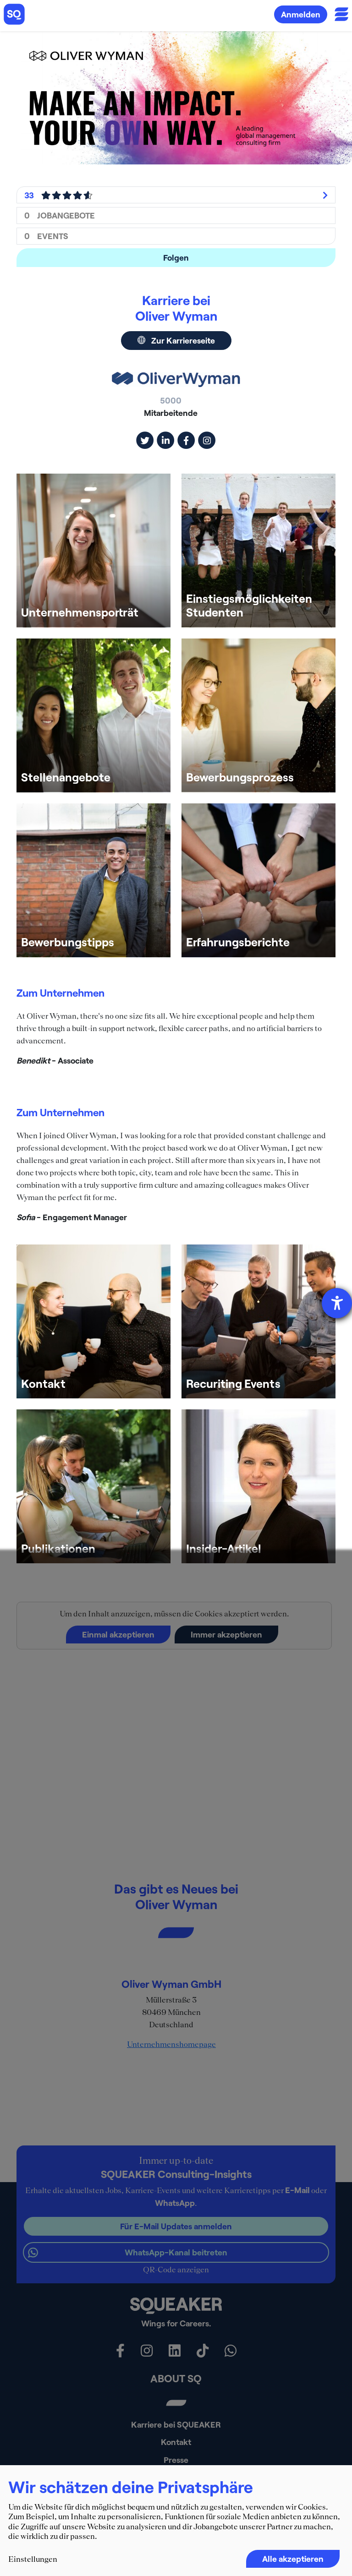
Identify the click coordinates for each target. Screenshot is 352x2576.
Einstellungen (32, 2559)
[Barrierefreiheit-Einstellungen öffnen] (337, 1303)
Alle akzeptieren (293, 2559)
